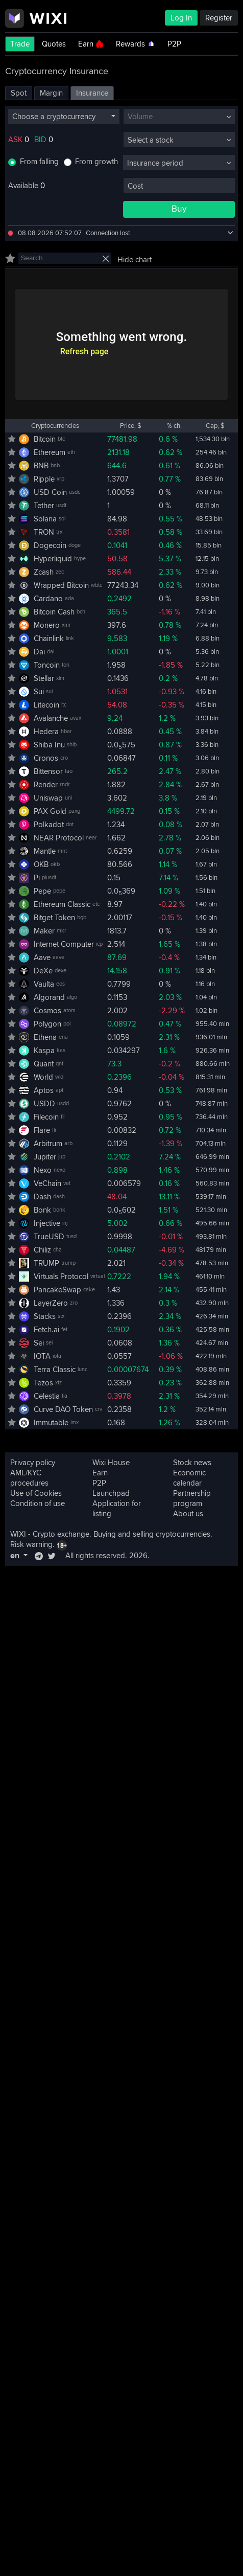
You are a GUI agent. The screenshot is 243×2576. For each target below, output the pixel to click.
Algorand (49, 997)
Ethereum (49, 452)
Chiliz (42, 1250)
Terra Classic (55, 1369)
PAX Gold (50, 811)
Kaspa (44, 1050)
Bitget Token (54, 917)
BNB (41, 465)
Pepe (42, 891)
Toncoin (47, 665)
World (43, 1077)
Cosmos (47, 1010)
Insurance (92, 93)
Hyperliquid (53, 558)
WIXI (18, 1534)
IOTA (42, 1356)
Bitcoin (45, 439)
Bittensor (48, 771)
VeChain (47, 1183)
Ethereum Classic (62, 904)
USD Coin (50, 492)
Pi (37, 877)
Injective (47, 1223)
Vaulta (44, 984)
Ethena (45, 1037)
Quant (44, 1063)
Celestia (47, 1396)
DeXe (43, 970)
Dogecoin (50, 545)
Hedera (46, 731)
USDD (44, 1103)
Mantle (45, 851)
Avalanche (51, 718)
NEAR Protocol (59, 837)
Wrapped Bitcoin (61, 585)
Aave (42, 957)
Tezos (43, 1382)
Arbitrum (48, 1143)
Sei (39, 1343)
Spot (19, 93)
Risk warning (31, 1544)
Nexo (43, 1170)
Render (46, 784)
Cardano (48, 598)
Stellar (44, 678)
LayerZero (51, 1303)
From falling (39, 161)
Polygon (47, 1024)
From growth (96, 161)
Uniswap (48, 798)
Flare (42, 1130)
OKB (41, 864)
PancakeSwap (57, 1289)
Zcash (44, 572)
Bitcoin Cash (54, 612)
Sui (39, 691)
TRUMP (46, 1263)
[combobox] (63, 116)
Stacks (45, 1316)
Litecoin (46, 705)
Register (218, 17)
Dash (42, 1196)
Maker (44, 931)
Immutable (51, 1422)
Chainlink (49, 638)
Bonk (42, 1210)
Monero (47, 625)
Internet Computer (64, 944)
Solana (45, 518)
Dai (39, 651)
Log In (181, 17)
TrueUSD (49, 1236)
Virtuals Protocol (61, 1276)
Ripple (44, 479)
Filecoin (46, 1117)
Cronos (46, 758)
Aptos (44, 1090)
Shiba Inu (49, 744)
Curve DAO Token (63, 1409)
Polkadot (49, 824)
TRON (44, 532)
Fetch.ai (46, 1329)
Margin (51, 93)
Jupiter (45, 1156)
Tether (44, 505)
